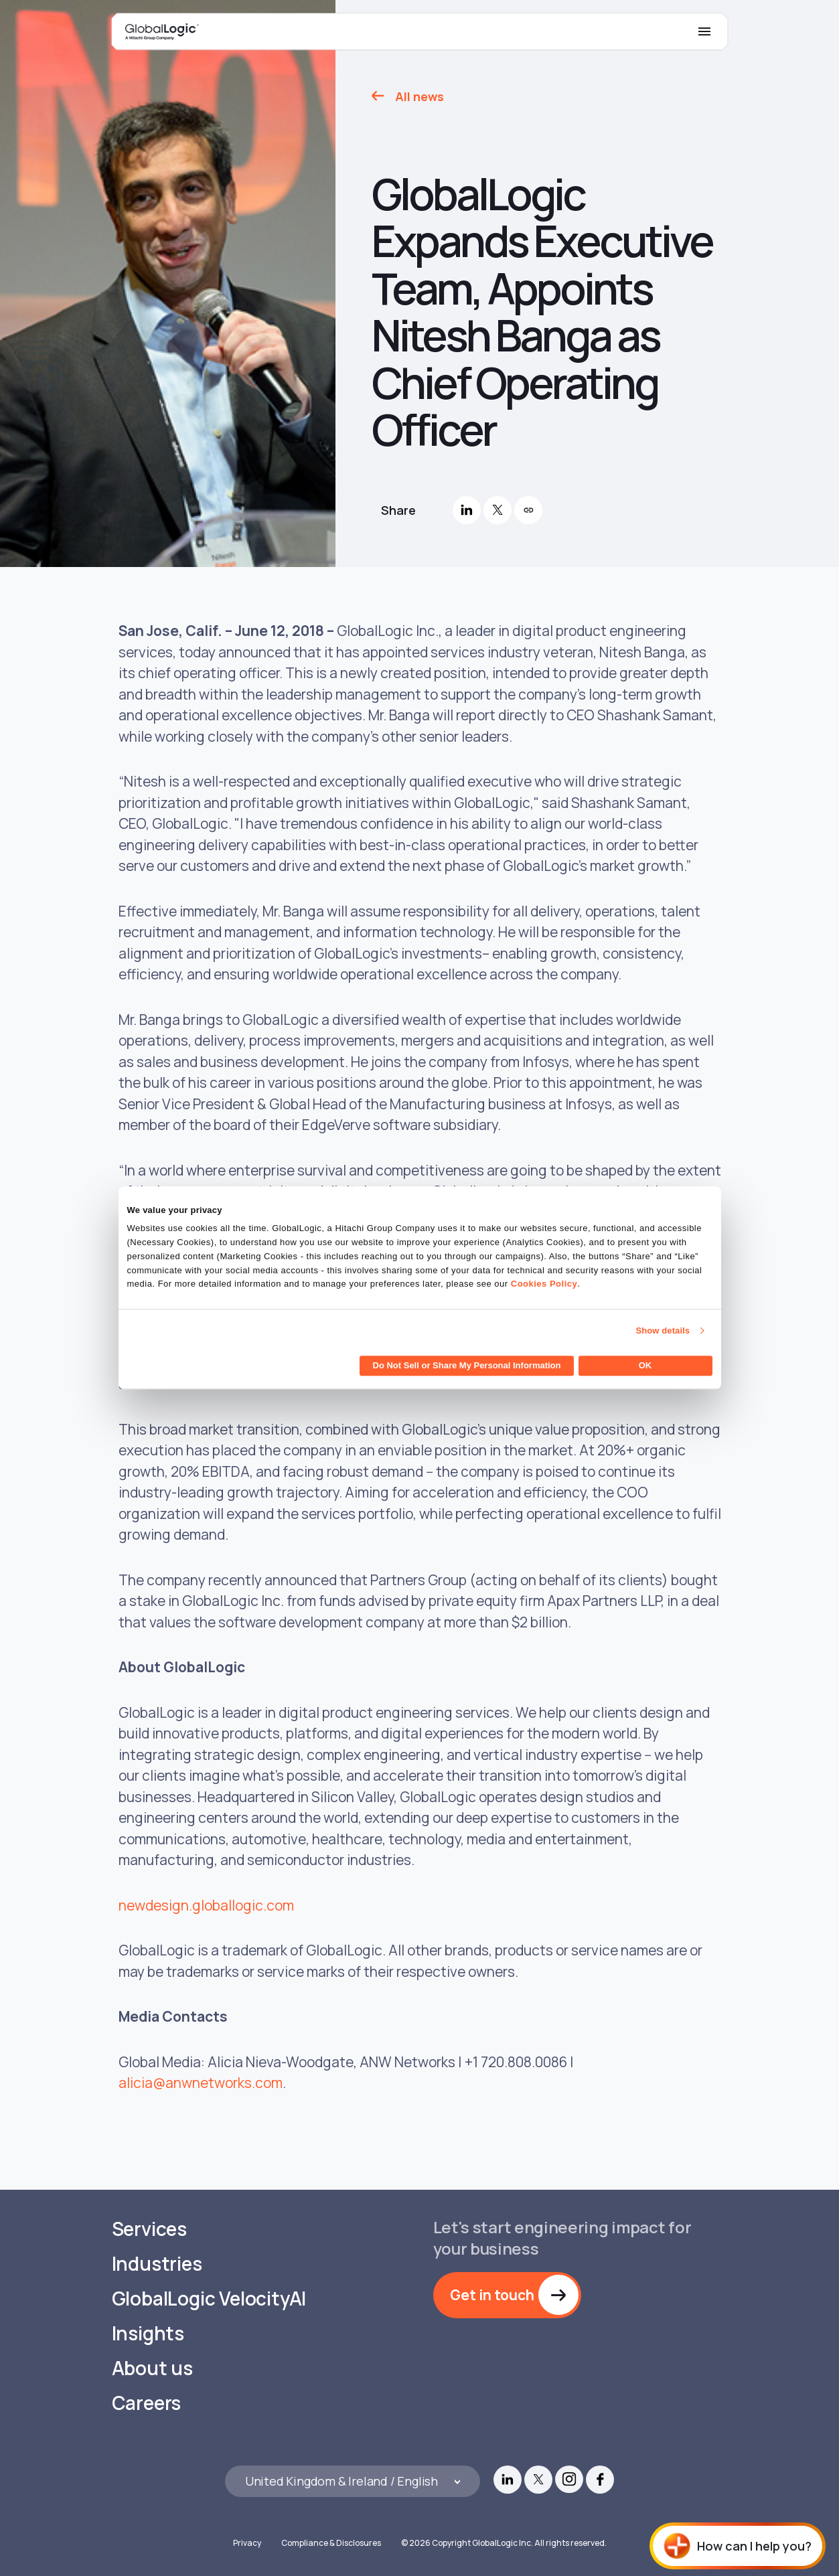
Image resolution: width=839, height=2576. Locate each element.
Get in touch (492, 2294)
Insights (148, 2333)
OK (645, 1366)
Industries (157, 2263)
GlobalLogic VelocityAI (209, 2298)
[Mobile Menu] (704, 31)
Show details (663, 1330)
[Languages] (352, 2481)
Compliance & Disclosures (331, 2543)
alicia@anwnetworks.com (201, 2082)
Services (149, 2229)
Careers (146, 2403)
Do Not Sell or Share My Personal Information (467, 1366)
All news (419, 96)
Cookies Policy (544, 1284)
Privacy (247, 2543)
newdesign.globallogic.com (206, 1905)
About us (152, 2368)
